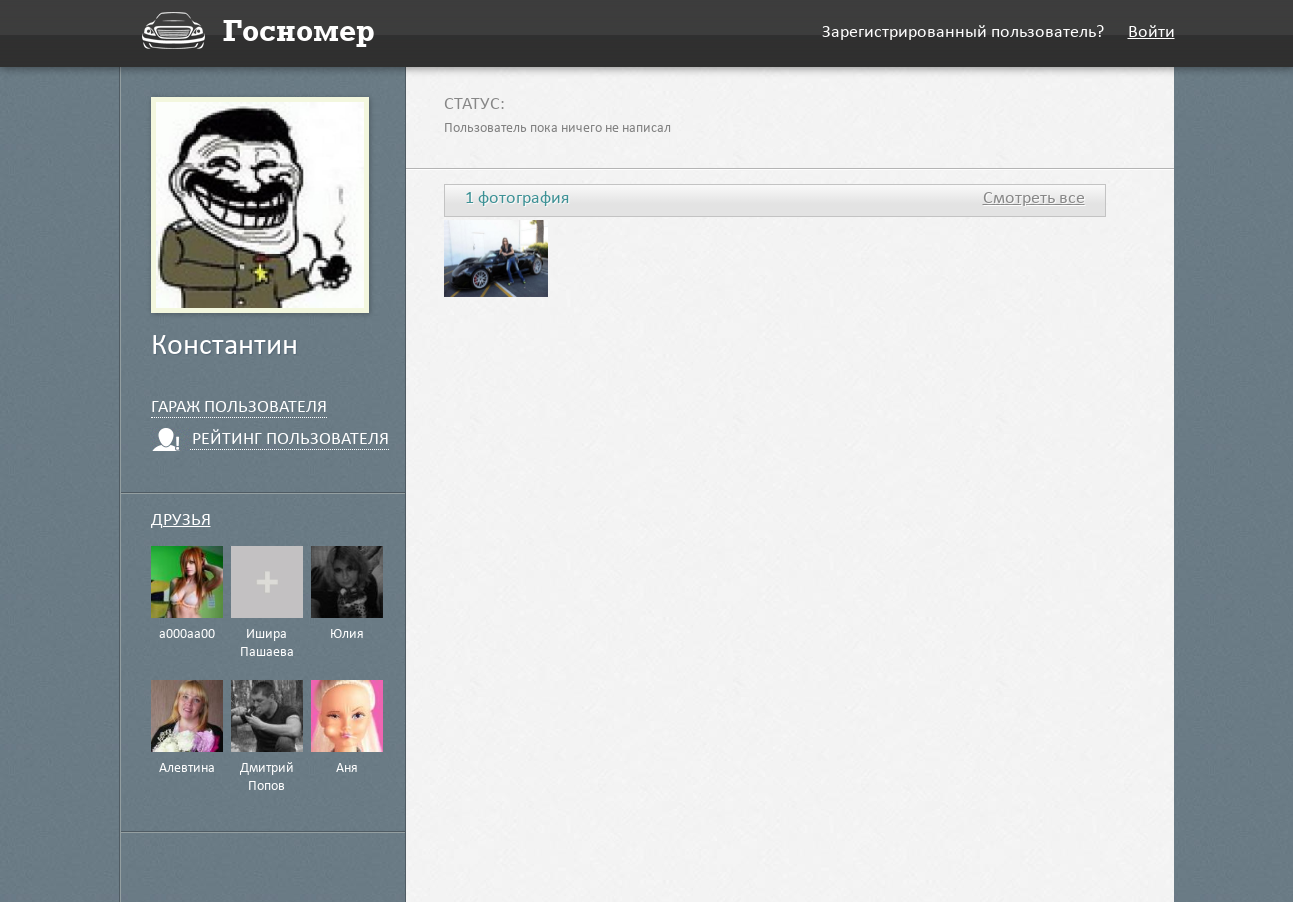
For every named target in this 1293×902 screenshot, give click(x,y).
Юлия (347, 635)
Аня (347, 769)
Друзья (181, 521)
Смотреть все (1034, 200)
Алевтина (187, 769)
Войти (1151, 33)
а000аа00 (187, 635)
